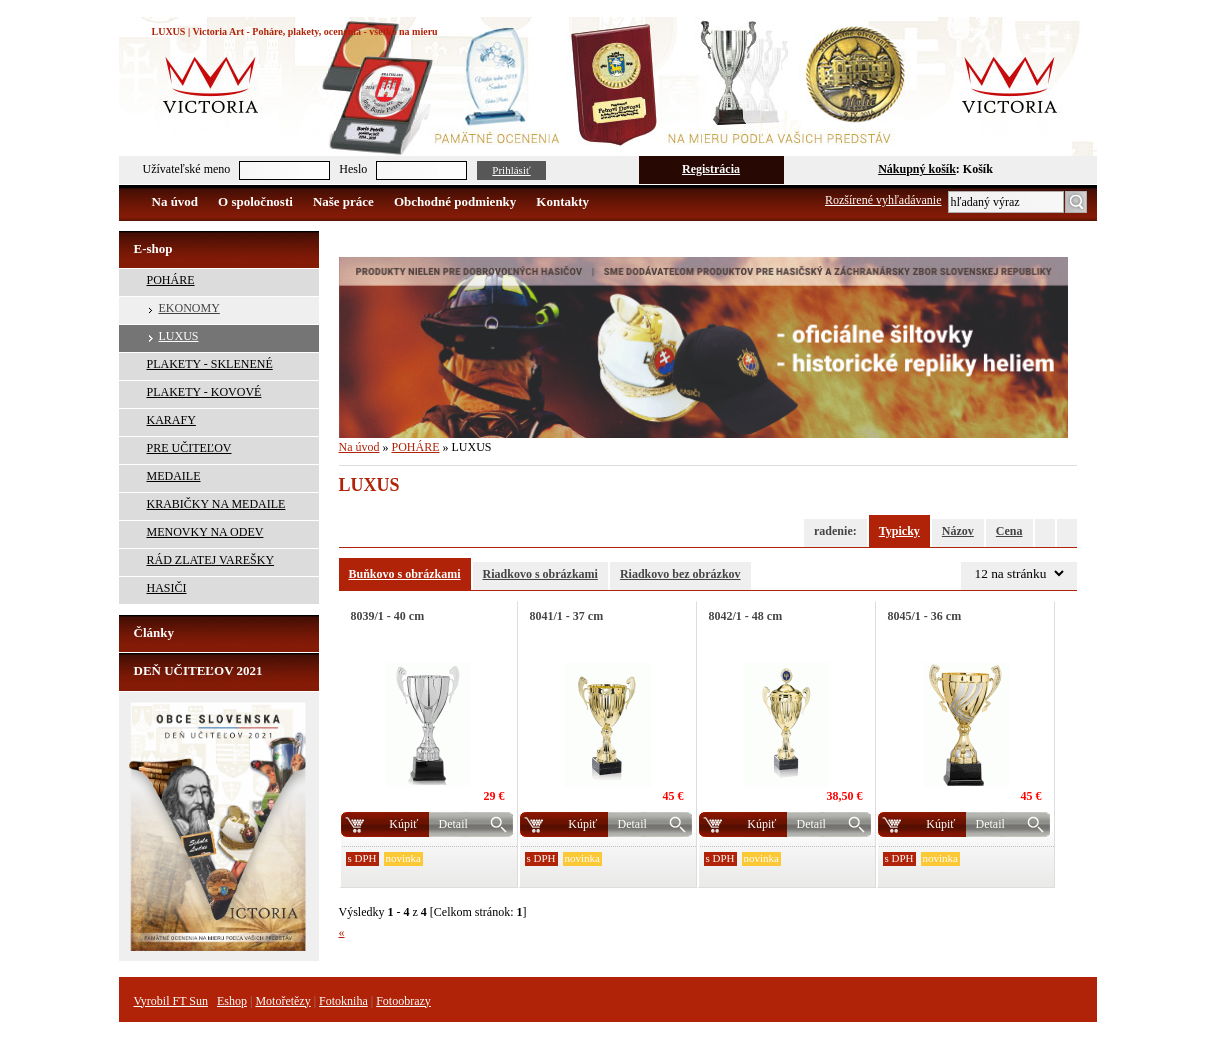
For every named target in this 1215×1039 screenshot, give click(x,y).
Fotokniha (343, 1001)
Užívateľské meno (187, 169)
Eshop (232, 1001)
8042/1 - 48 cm (746, 616)
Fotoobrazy (403, 1001)
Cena (1009, 531)
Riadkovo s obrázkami (540, 574)
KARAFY (171, 420)
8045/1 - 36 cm (925, 616)
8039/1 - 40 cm (388, 616)
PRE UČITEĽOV (189, 448)
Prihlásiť (511, 170)
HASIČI (167, 588)
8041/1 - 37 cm (567, 616)
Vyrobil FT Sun (171, 1001)
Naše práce (343, 201)
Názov (958, 531)
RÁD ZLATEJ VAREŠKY (211, 560)
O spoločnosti (255, 201)
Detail (453, 824)
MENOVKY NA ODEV (205, 532)
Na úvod (175, 201)
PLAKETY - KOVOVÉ (204, 392)
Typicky (899, 531)
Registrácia (711, 169)
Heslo (353, 169)
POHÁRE (171, 280)
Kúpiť (403, 824)
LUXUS (179, 336)
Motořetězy (282, 1001)
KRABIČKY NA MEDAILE (216, 504)
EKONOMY (189, 308)
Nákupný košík (917, 169)
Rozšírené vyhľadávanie (883, 200)
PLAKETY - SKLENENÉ (210, 364)
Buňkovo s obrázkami (405, 574)
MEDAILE (174, 476)
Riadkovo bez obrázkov (680, 574)
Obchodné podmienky (455, 201)
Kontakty (562, 201)
